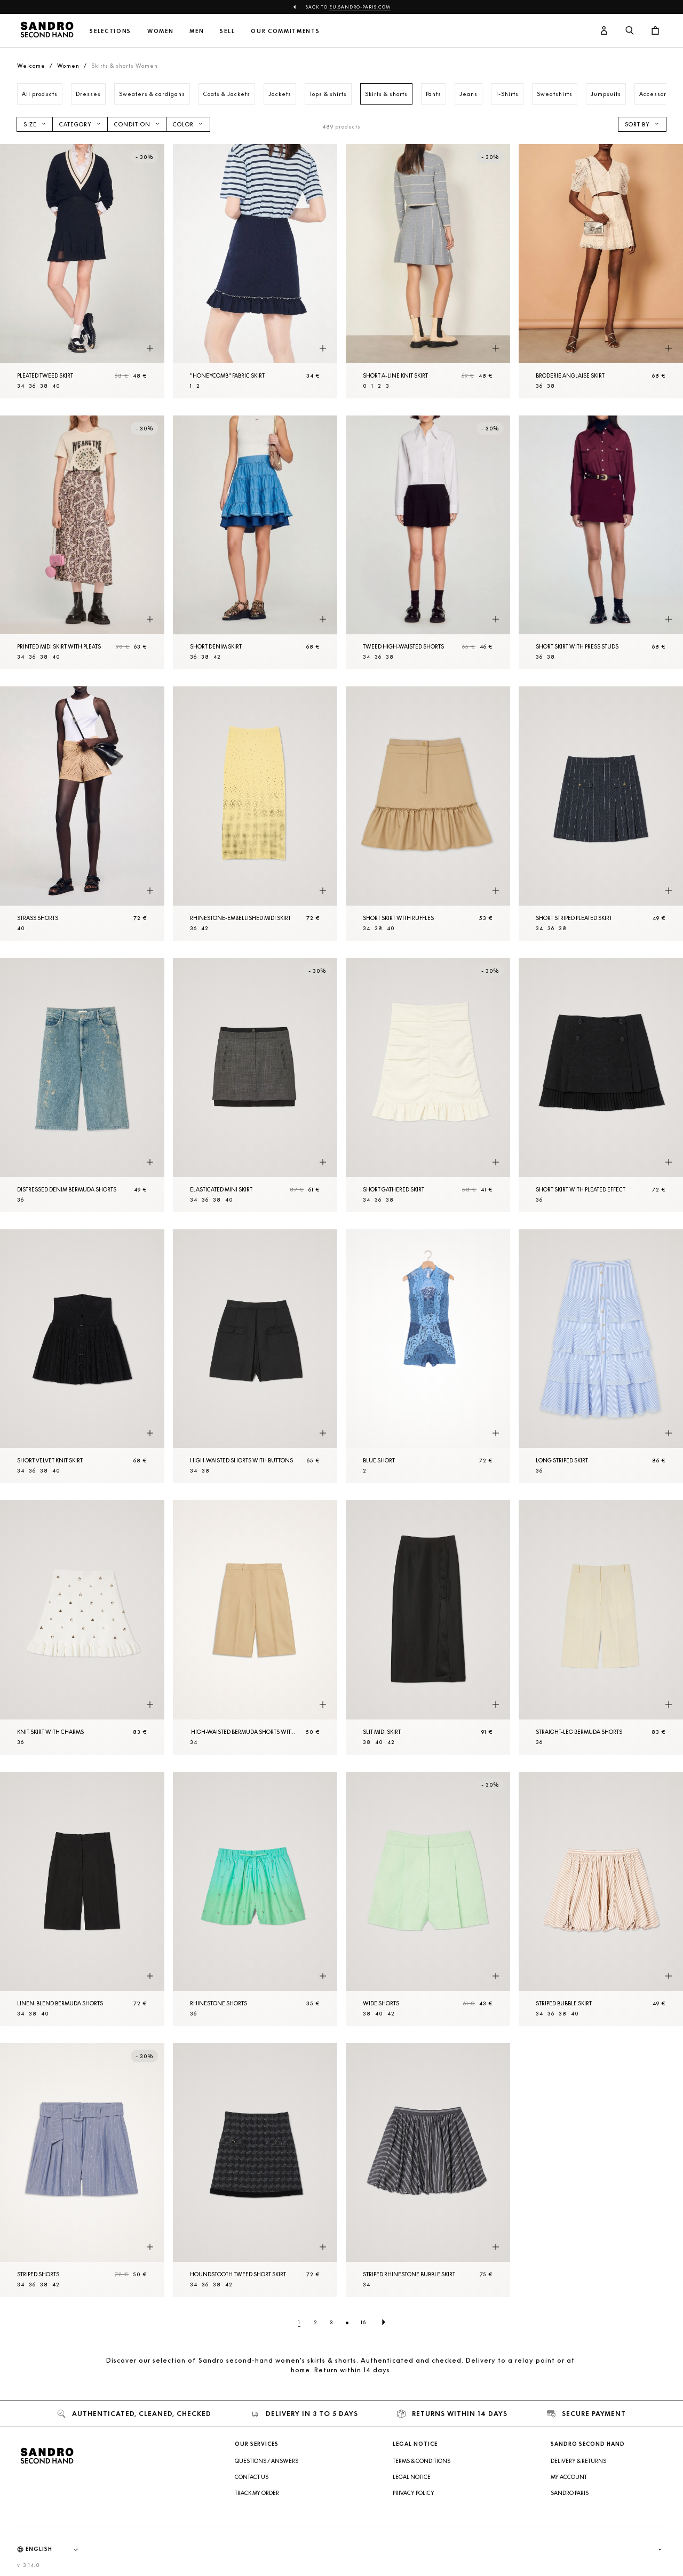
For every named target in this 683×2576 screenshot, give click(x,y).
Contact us (251, 2477)
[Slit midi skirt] (428, 1627)
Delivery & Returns (578, 2461)
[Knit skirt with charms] (82, 1627)
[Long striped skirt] (601, 1356)
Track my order (257, 2493)
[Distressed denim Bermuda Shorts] (82, 1085)
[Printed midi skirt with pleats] (82, 542)
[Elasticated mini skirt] (255, 1085)
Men (196, 31)
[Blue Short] (428, 1356)
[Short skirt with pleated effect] (601, 1085)
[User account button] (604, 31)
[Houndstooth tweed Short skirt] (255, 2170)
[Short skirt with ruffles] (428, 813)
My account (569, 2477)
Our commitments (285, 31)
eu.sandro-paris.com (360, 7)
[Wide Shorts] (428, 1899)
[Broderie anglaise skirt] (601, 271)
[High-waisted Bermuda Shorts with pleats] (255, 1627)
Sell (227, 31)
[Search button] (629, 31)
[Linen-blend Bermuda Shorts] (82, 1899)
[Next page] (384, 2322)
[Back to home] (47, 31)
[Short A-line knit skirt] (428, 271)
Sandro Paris (570, 2493)
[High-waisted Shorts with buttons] (255, 1356)
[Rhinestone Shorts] (255, 1899)
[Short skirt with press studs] (601, 542)
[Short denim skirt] (255, 542)
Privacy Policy (413, 2493)
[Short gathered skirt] (428, 1085)
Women (160, 31)
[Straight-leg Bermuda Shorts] (601, 1627)
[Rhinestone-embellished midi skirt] (255, 813)
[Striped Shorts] (82, 2170)
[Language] (57, 2549)
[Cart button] (655, 31)
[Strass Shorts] (82, 813)
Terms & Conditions (421, 2461)
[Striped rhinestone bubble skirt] (428, 2170)
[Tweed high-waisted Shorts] (428, 542)
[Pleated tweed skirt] (82, 271)
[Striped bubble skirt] (601, 1899)
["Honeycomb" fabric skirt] (255, 271)
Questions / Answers (266, 2461)
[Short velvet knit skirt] (82, 1356)
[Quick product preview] (150, 349)
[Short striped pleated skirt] (601, 813)
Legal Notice (412, 2477)
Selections (110, 31)
